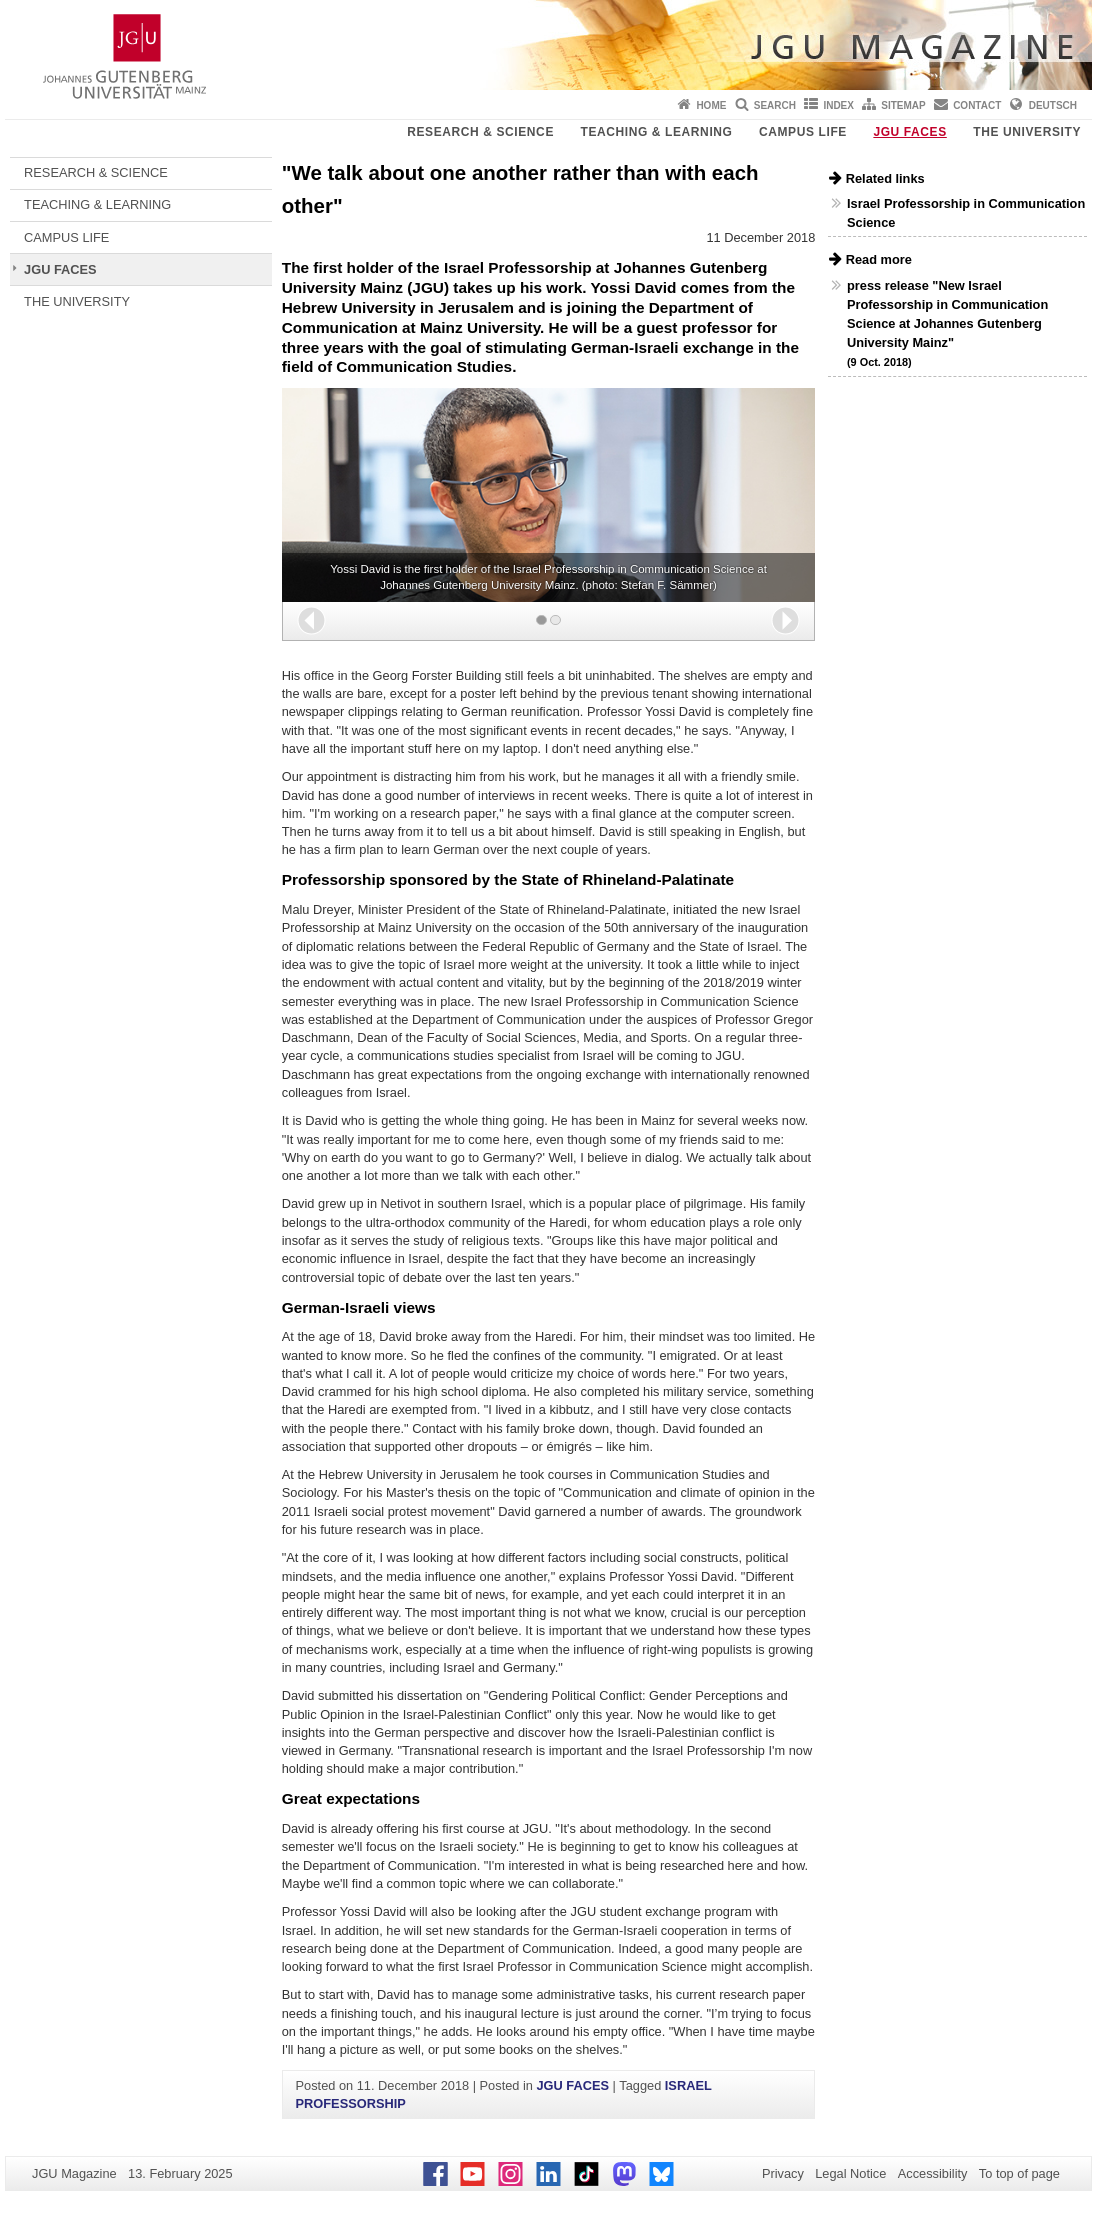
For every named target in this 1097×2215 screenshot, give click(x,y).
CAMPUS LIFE (803, 132)
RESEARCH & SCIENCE (480, 132)
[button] (311, 620)
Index (838, 105)
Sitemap (903, 105)
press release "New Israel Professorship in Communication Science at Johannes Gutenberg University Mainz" (947, 323)
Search (775, 105)
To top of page (1019, 2173)
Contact (977, 105)
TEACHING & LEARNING (656, 132)
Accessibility (933, 2173)
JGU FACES (909, 132)
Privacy (783, 2173)
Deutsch (1053, 105)
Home (711, 105)
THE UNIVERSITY (1027, 132)
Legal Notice (850, 2173)
